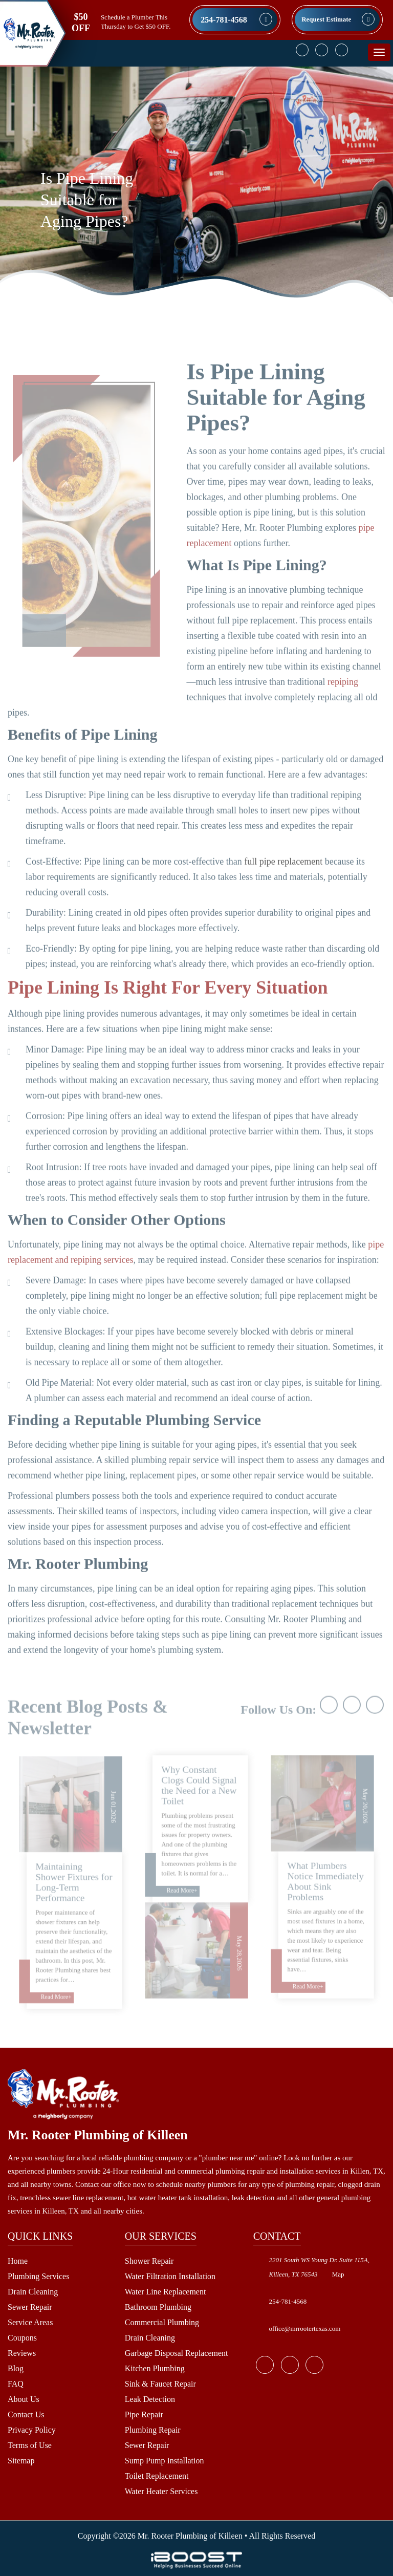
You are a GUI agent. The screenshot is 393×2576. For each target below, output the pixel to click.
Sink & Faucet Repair (160, 2383)
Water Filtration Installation (170, 2276)
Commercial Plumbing (162, 2322)
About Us (23, 2399)
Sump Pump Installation (164, 2460)
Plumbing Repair (153, 2429)
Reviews (22, 2353)
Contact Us (26, 2414)
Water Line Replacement (165, 2291)
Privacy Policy (32, 2429)
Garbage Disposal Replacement (176, 2353)
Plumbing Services (38, 2276)
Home (18, 2261)
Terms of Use (30, 2445)
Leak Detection (150, 2399)
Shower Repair (149, 2261)
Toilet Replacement (157, 2476)
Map (338, 2274)
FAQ (16, 2383)
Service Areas (30, 2322)
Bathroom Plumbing (158, 2307)
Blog (16, 2368)
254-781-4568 (224, 19)
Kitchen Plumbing (155, 2368)
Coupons (22, 2337)
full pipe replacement (283, 885)
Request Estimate (326, 19)
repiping (343, 705)
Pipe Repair (144, 2414)
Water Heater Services (161, 2491)
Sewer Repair (30, 2307)
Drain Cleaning (33, 2291)
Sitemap (21, 2460)
